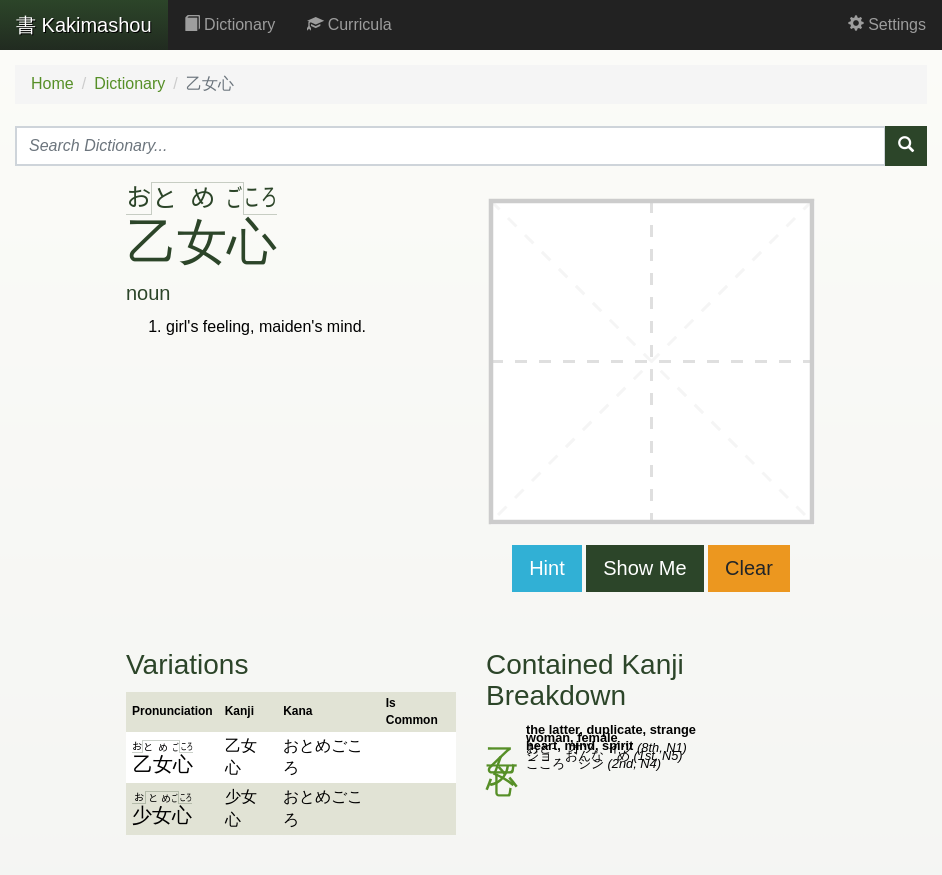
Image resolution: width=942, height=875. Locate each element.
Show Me (644, 568)
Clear (749, 568)
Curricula (349, 24)
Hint (547, 568)
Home (52, 83)
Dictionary (230, 24)
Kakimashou (84, 25)
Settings (887, 24)
